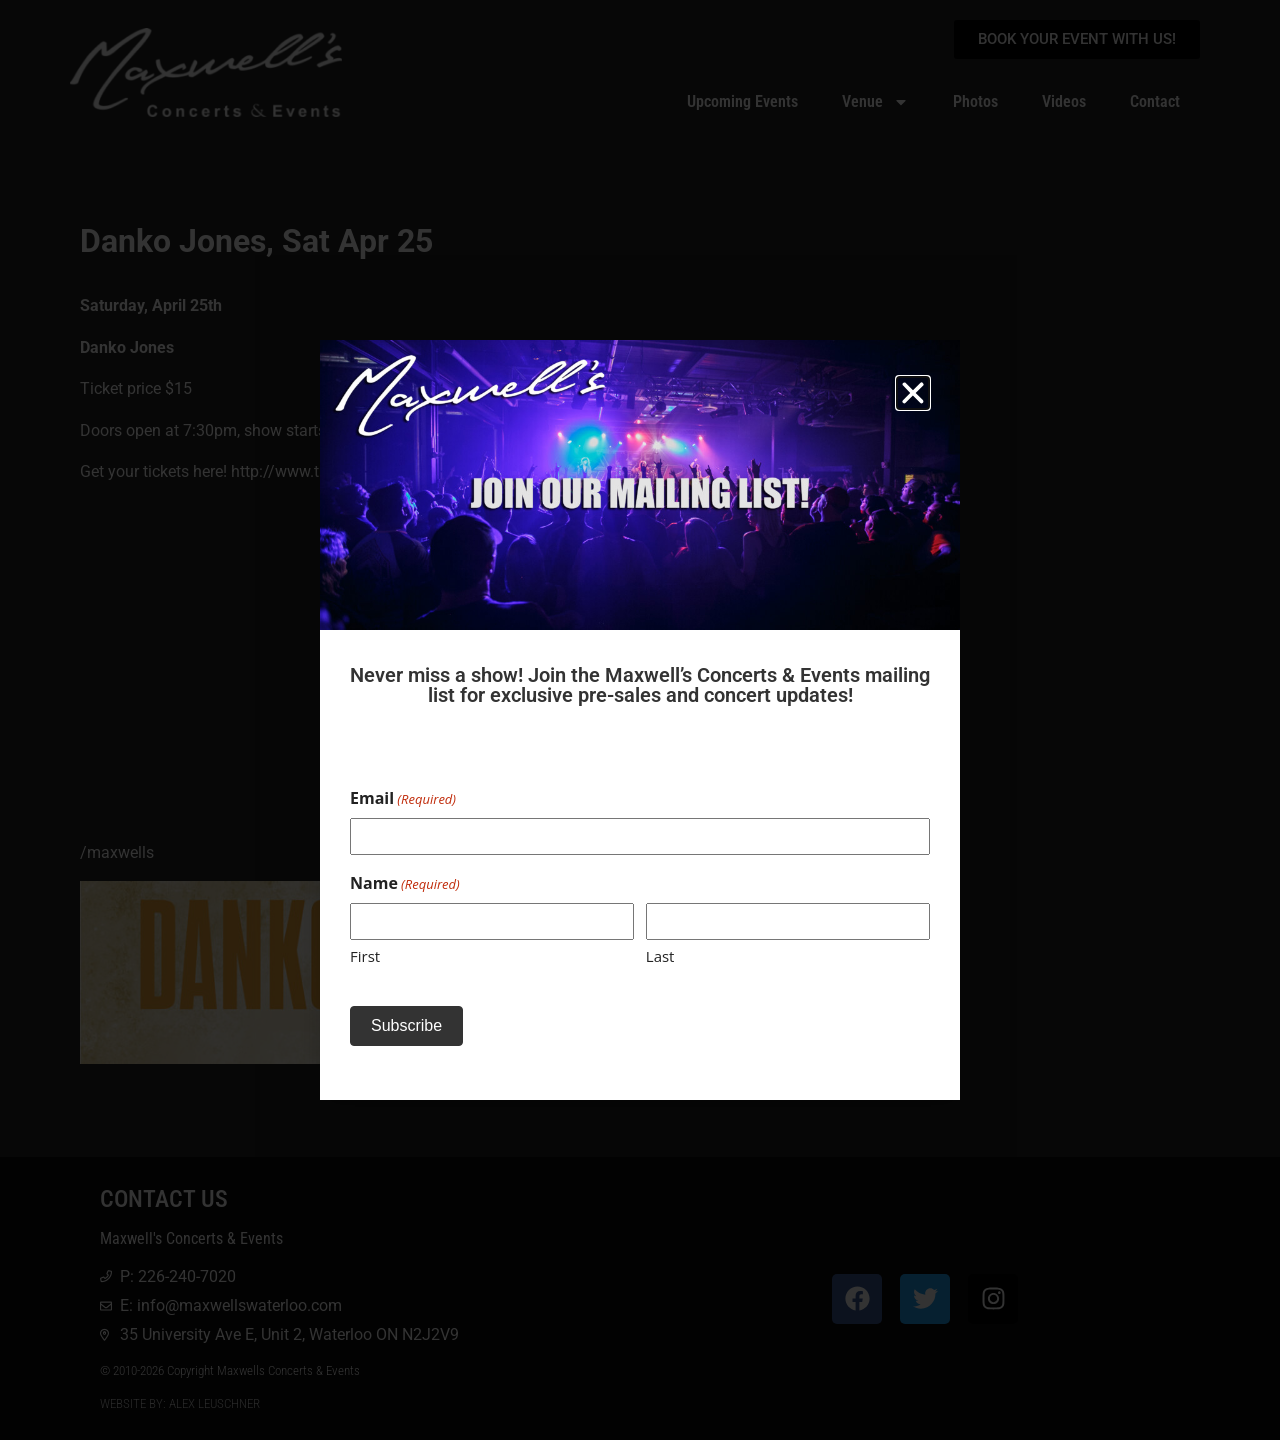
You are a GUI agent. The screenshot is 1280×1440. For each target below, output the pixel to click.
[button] (913, 393)
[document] (640, 720)
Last (660, 956)
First (365, 956)
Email (403, 798)
